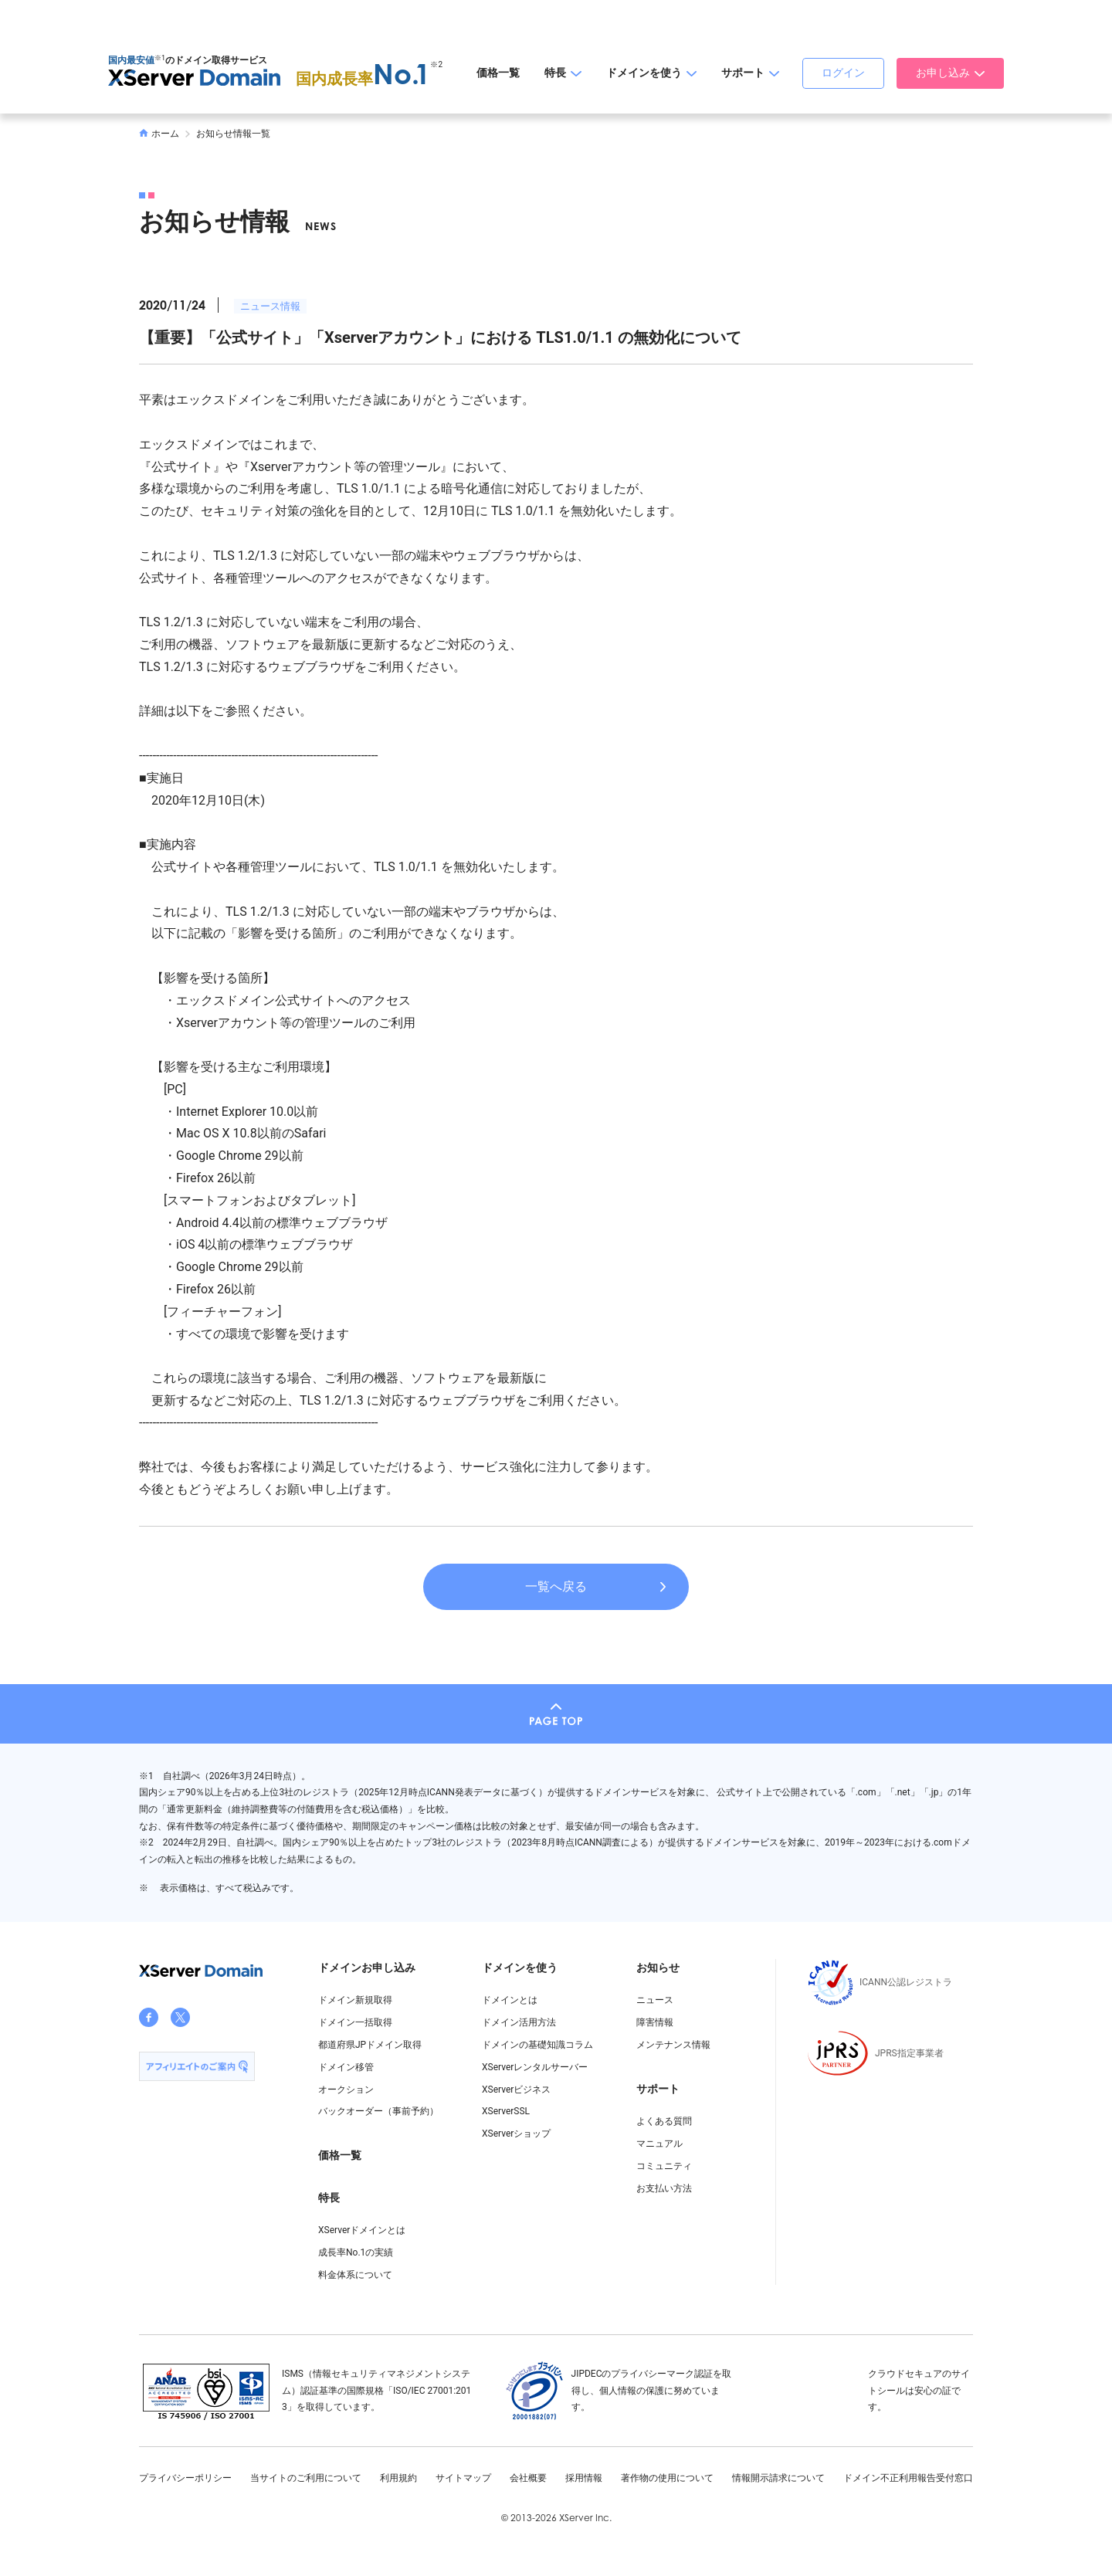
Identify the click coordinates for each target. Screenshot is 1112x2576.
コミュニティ (664, 2166)
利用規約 (398, 2478)
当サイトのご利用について (305, 2478)
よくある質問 (664, 2121)
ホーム (159, 133)
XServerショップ (516, 2133)
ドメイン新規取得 (355, 2000)
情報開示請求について (778, 2478)
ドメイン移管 (346, 2067)
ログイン (843, 72)
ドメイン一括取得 (355, 2022)
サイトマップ (463, 2478)
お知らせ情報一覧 (233, 133)
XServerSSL (506, 2111)
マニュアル (659, 2143)
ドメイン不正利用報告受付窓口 (908, 2478)
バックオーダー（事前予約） (378, 2111)
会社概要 (528, 2478)
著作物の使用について (667, 2478)
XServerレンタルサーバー (535, 2067)
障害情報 (654, 2022)
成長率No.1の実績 (355, 2252)
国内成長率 (363, 78)
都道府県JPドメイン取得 (370, 2044)
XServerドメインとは (361, 2230)
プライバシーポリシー (185, 2478)
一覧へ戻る (556, 1586)
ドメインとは (509, 2000)
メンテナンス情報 (673, 2044)
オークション (346, 2089)
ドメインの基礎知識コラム (537, 2044)
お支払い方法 (664, 2188)
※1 (159, 58)
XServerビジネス (516, 2089)
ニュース (654, 2000)
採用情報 (583, 2478)
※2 (436, 64)
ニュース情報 (270, 306)
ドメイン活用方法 (519, 2022)
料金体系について (355, 2274)
